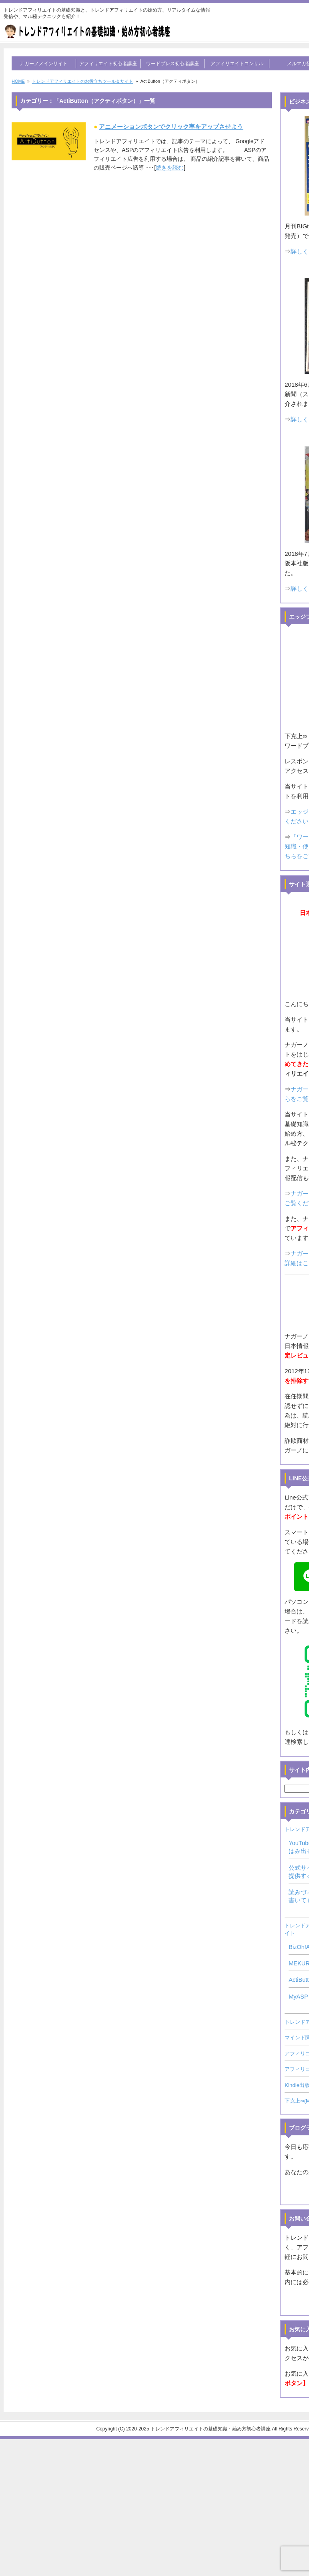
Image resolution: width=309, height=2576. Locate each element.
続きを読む (170, 167)
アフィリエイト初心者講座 (108, 63)
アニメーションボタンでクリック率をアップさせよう (171, 126)
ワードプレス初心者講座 (172, 63)
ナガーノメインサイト (44, 63)
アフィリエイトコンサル (237, 63)
